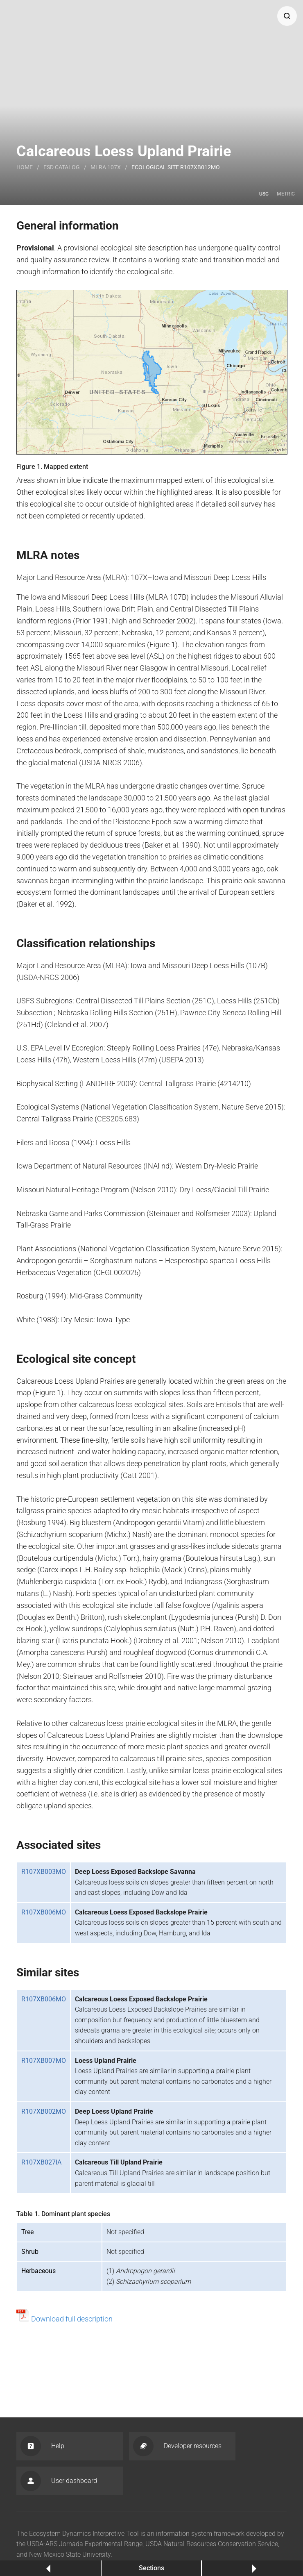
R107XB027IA (41, 2162)
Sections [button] (151, 2568)
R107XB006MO (43, 1912)
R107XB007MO (43, 2060)
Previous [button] (50, 2568)
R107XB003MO (43, 1872)
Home (24, 167)
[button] (287, 16)
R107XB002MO (43, 2111)
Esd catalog (61, 167)
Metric (286, 194)
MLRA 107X (105, 167)
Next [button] (252, 2568)
